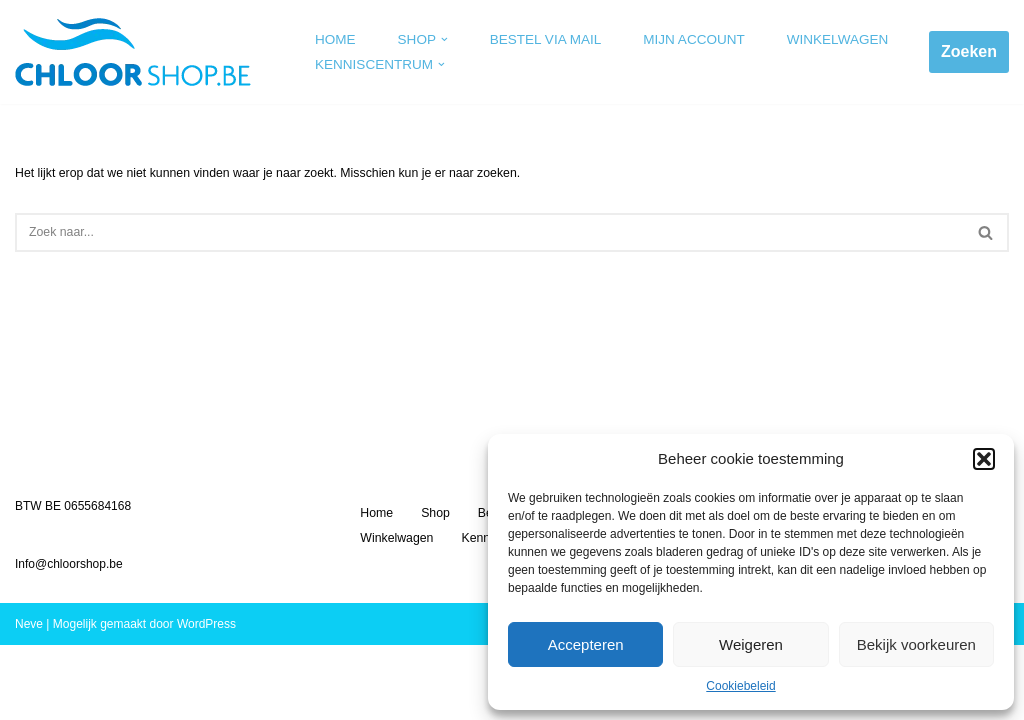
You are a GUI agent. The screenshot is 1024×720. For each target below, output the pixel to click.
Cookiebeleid (740, 686)
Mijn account (687, 39)
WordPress (206, 699)
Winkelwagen (828, 39)
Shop (434, 588)
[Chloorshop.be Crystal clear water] (133, 52)
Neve (29, 699)
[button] (984, 459)
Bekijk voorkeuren (916, 644)
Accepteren (586, 644)
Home (335, 39)
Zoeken (969, 51)
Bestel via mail (542, 39)
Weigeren (751, 644)
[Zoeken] (489, 231)
